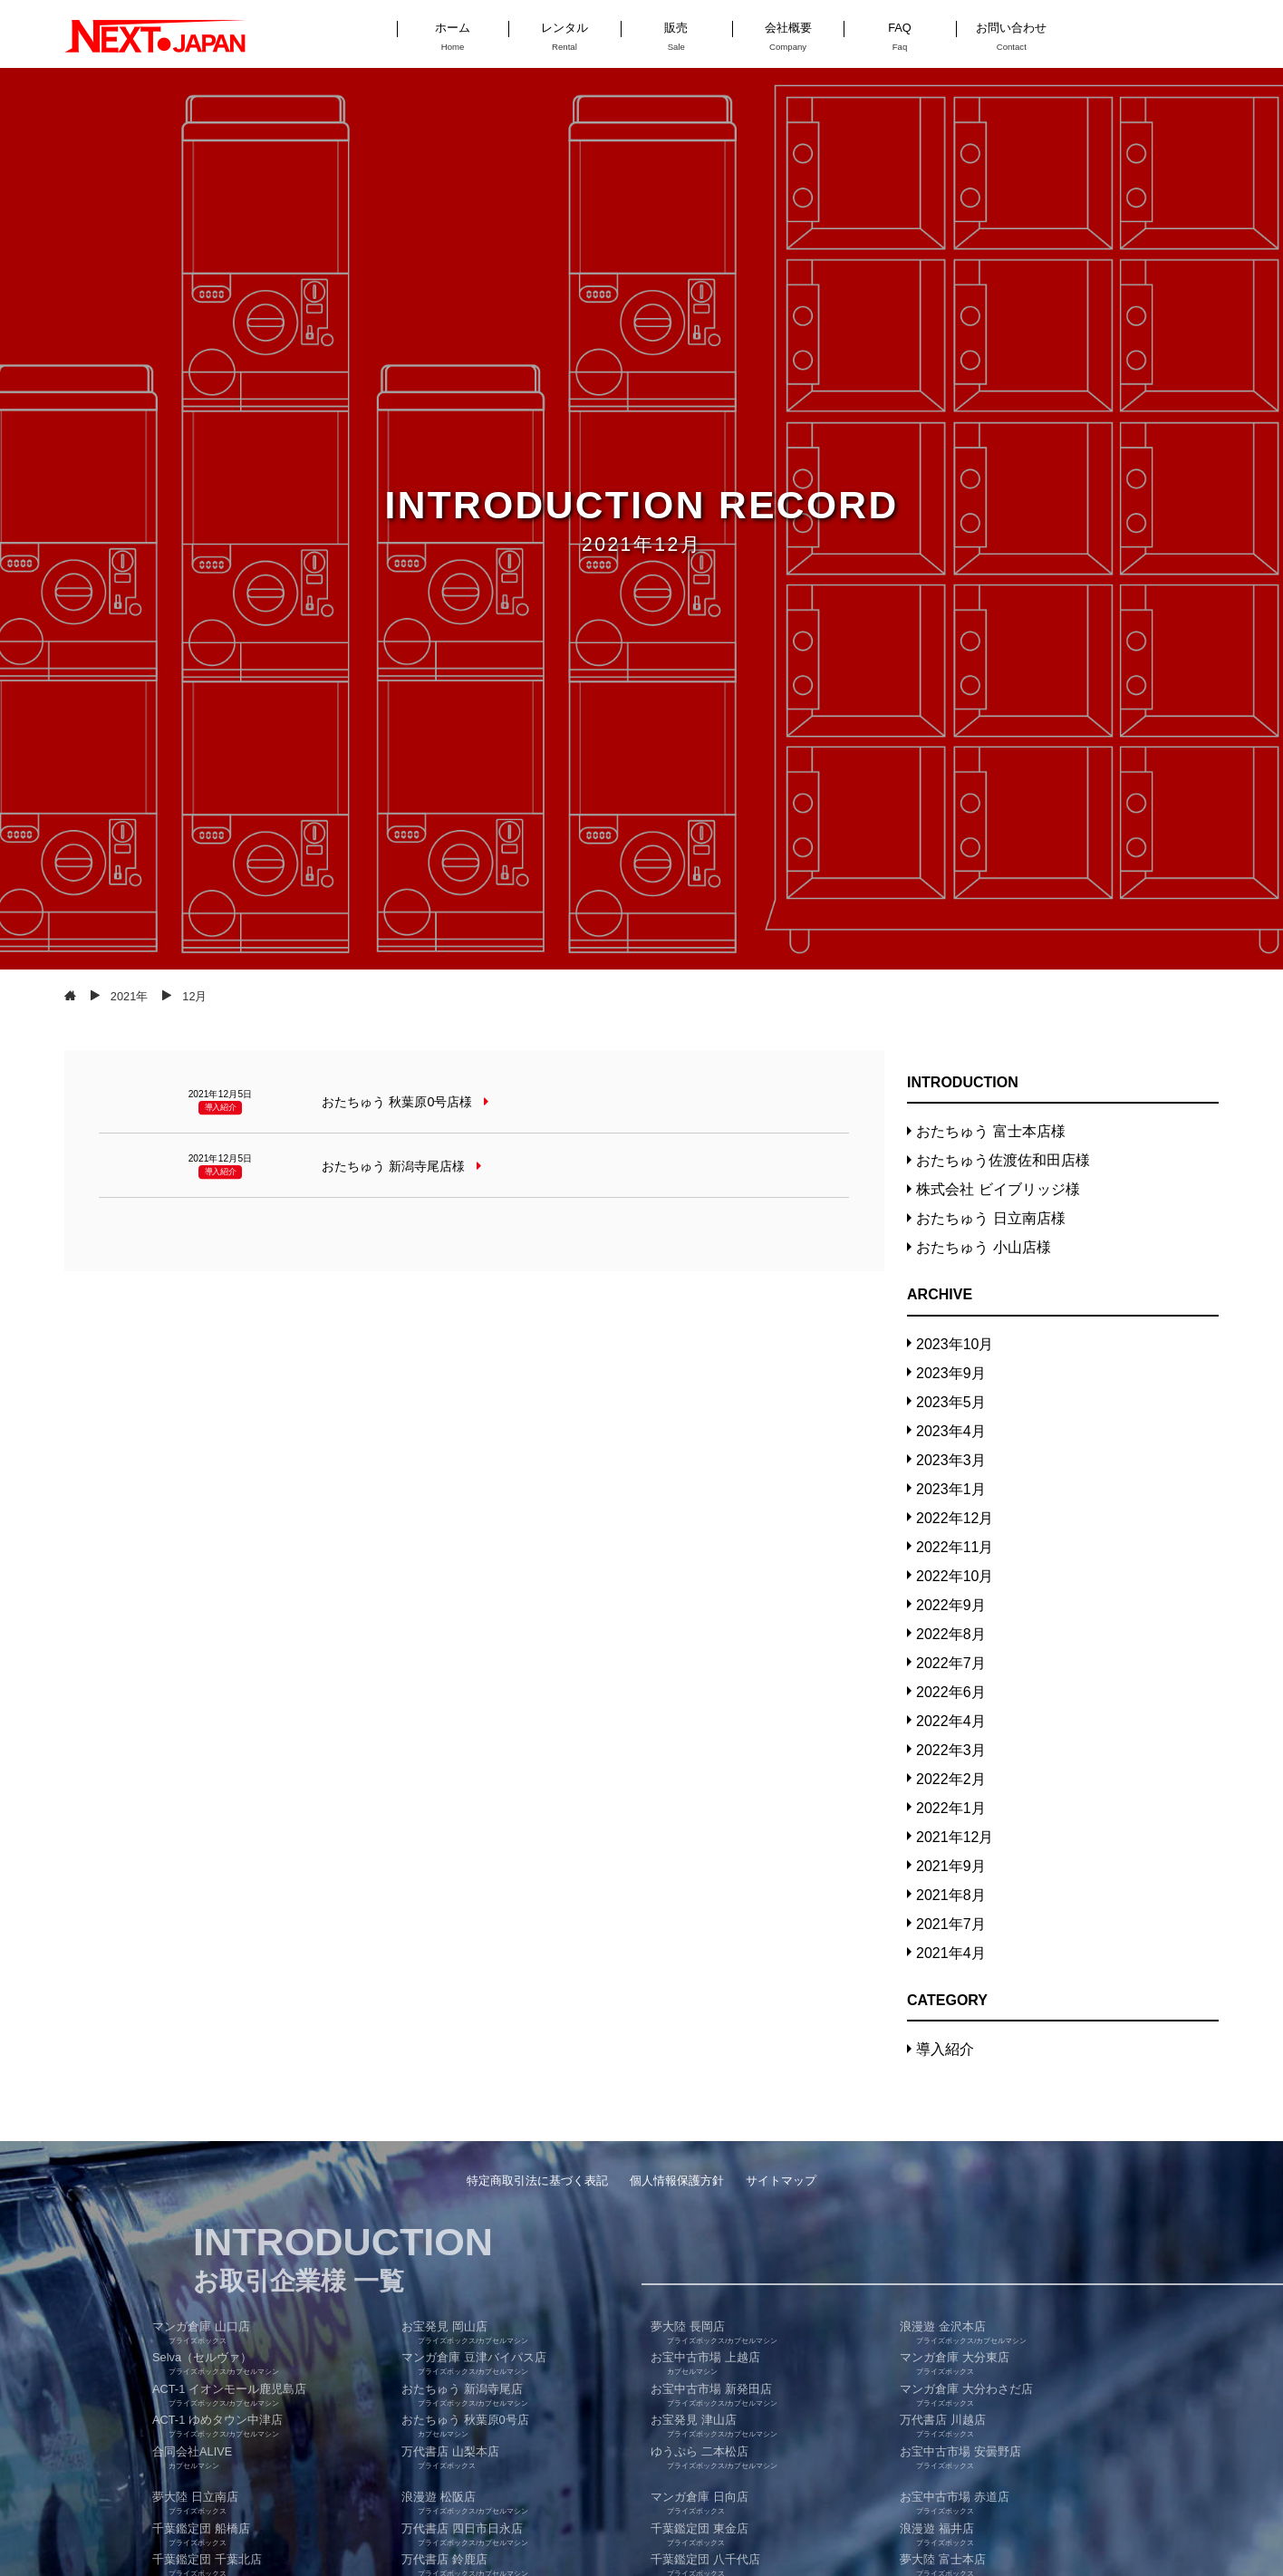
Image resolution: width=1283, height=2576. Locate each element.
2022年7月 (951, 1663)
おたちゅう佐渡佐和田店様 (1003, 1160)
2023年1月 (951, 1489)
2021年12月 (954, 1837)
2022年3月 (951, 1750)
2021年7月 (951, 1924)
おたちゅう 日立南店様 (990, 1218)
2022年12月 (954, 1518)
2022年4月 (951, 1721)
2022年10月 (954, 1576)
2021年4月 (951, 1953)
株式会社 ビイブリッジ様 (997, 1189)
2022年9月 (951, 1605)
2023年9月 (951, 1373)
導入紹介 (945, 2049)
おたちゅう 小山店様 (983, 1247)
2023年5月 (951, 1402)
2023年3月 (951, 1460)
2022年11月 (954, 1547)
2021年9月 (951, 1866)
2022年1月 (951, 1808)
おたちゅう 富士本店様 (990, 1131)
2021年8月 (951, 1895)
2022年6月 (951, 1692)
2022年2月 (951, 1779)
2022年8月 (951, 1634)
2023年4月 (951, 1431)
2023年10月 (954, 1344)
